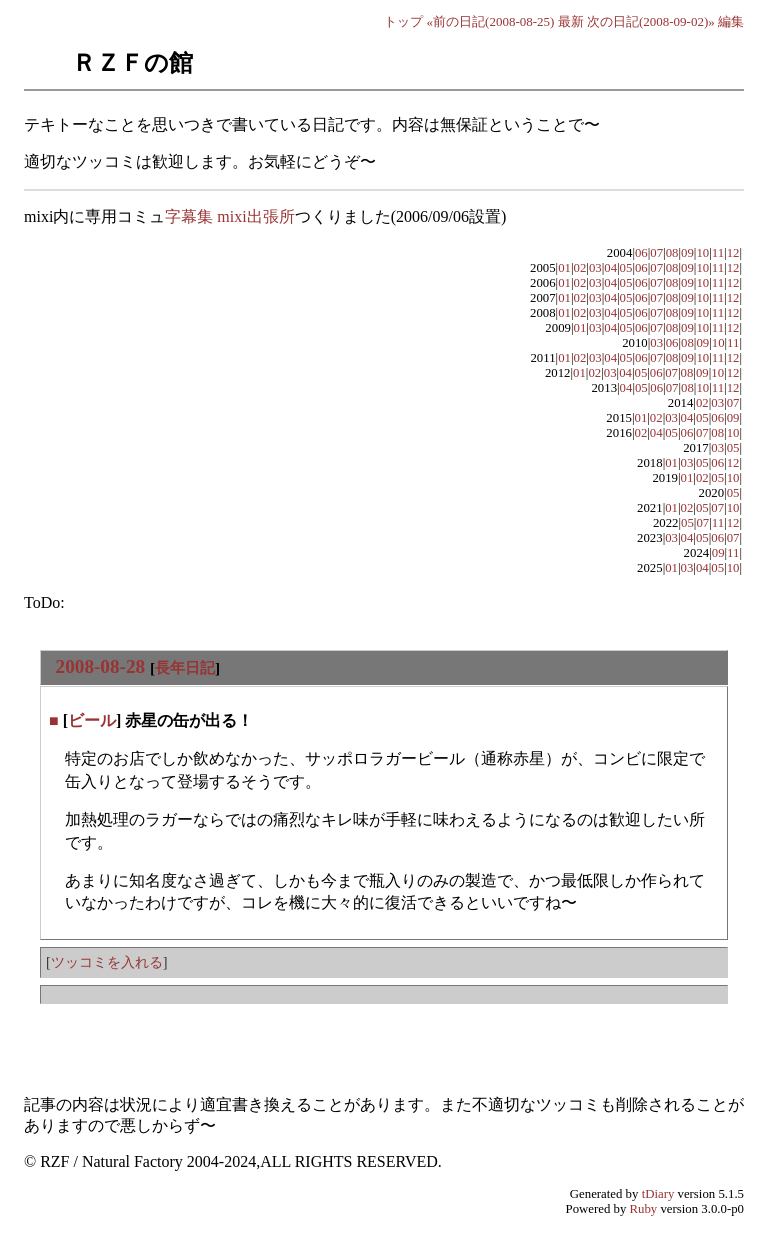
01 (564, 268)
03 (595, 268)
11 (718, 253)
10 (702, 253)
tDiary (658, 1194)
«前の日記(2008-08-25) (491, 21)
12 (733, 253)
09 (687, 253)
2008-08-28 (101, 666)
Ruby (644, 1209)
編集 (731, 21)
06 (641, 253)
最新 (571, 21)
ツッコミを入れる (107, 962)
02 (580, 268)
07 (656, 253)
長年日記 (185, 667)
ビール (92, 720)
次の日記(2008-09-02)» (651, 21)
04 (610, 268)
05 (626, 268)
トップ (403, 21)
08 (672, 253)
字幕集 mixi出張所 (229, 216)
